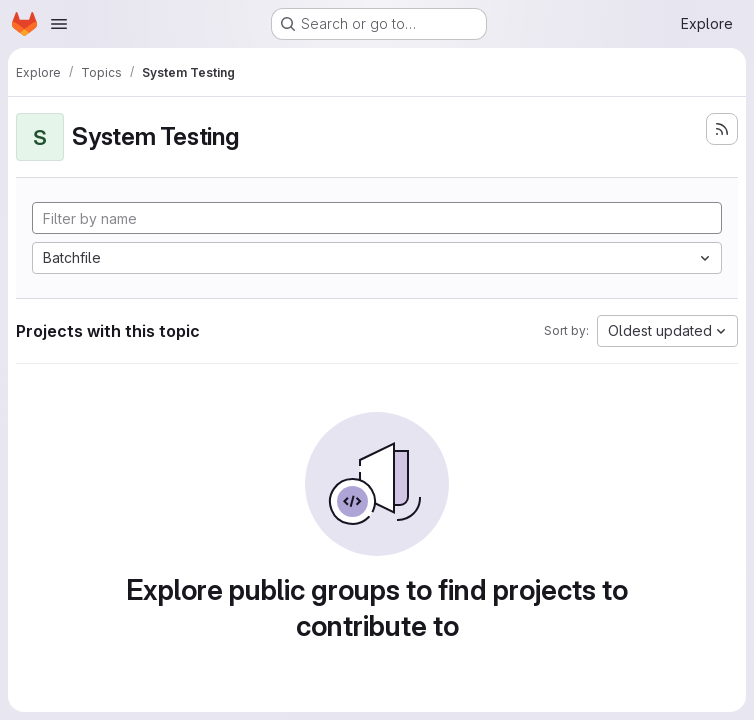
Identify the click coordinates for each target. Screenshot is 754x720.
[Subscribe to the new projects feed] (722, 129)
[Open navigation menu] (59, 24)
